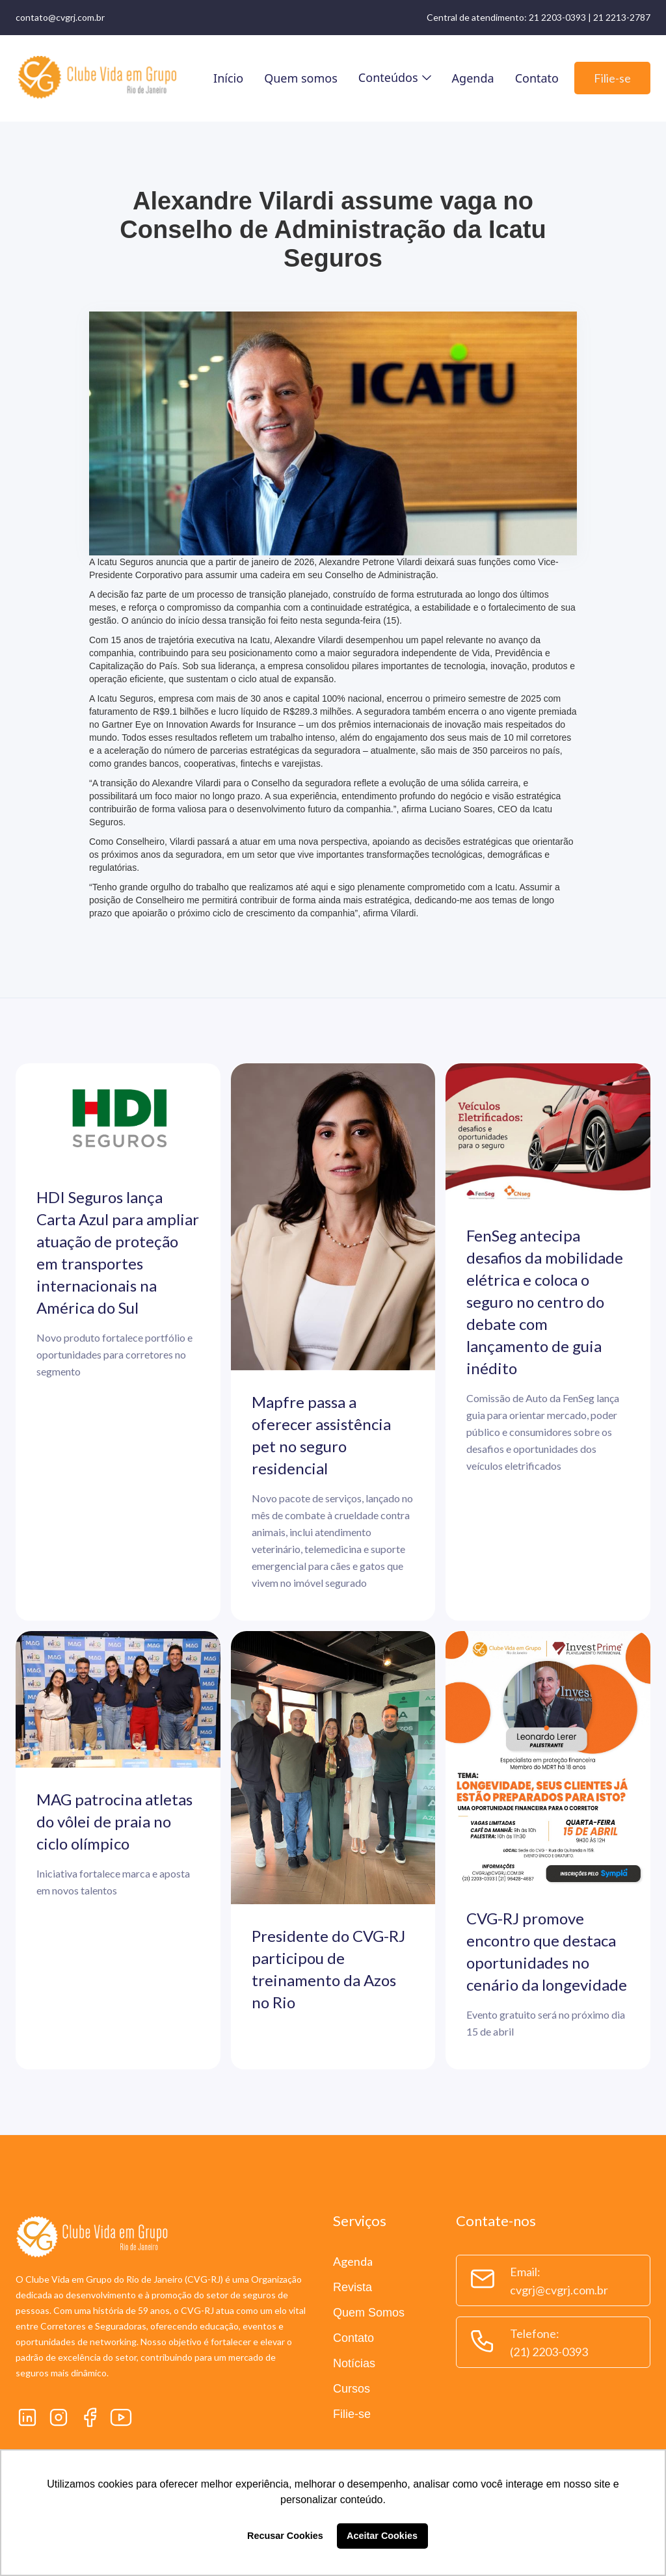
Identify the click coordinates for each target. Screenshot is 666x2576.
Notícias (354, 2363)
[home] (97, 78)
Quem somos (301, 78)
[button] (394, 77)
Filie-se (612, 78)
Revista (352, 2287)
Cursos (351, 2388)
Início (228, 78)
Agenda (473, 78)
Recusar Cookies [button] (285, 2535)
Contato (537, 78)
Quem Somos (369, 2312)
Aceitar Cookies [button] (382, 2535)
